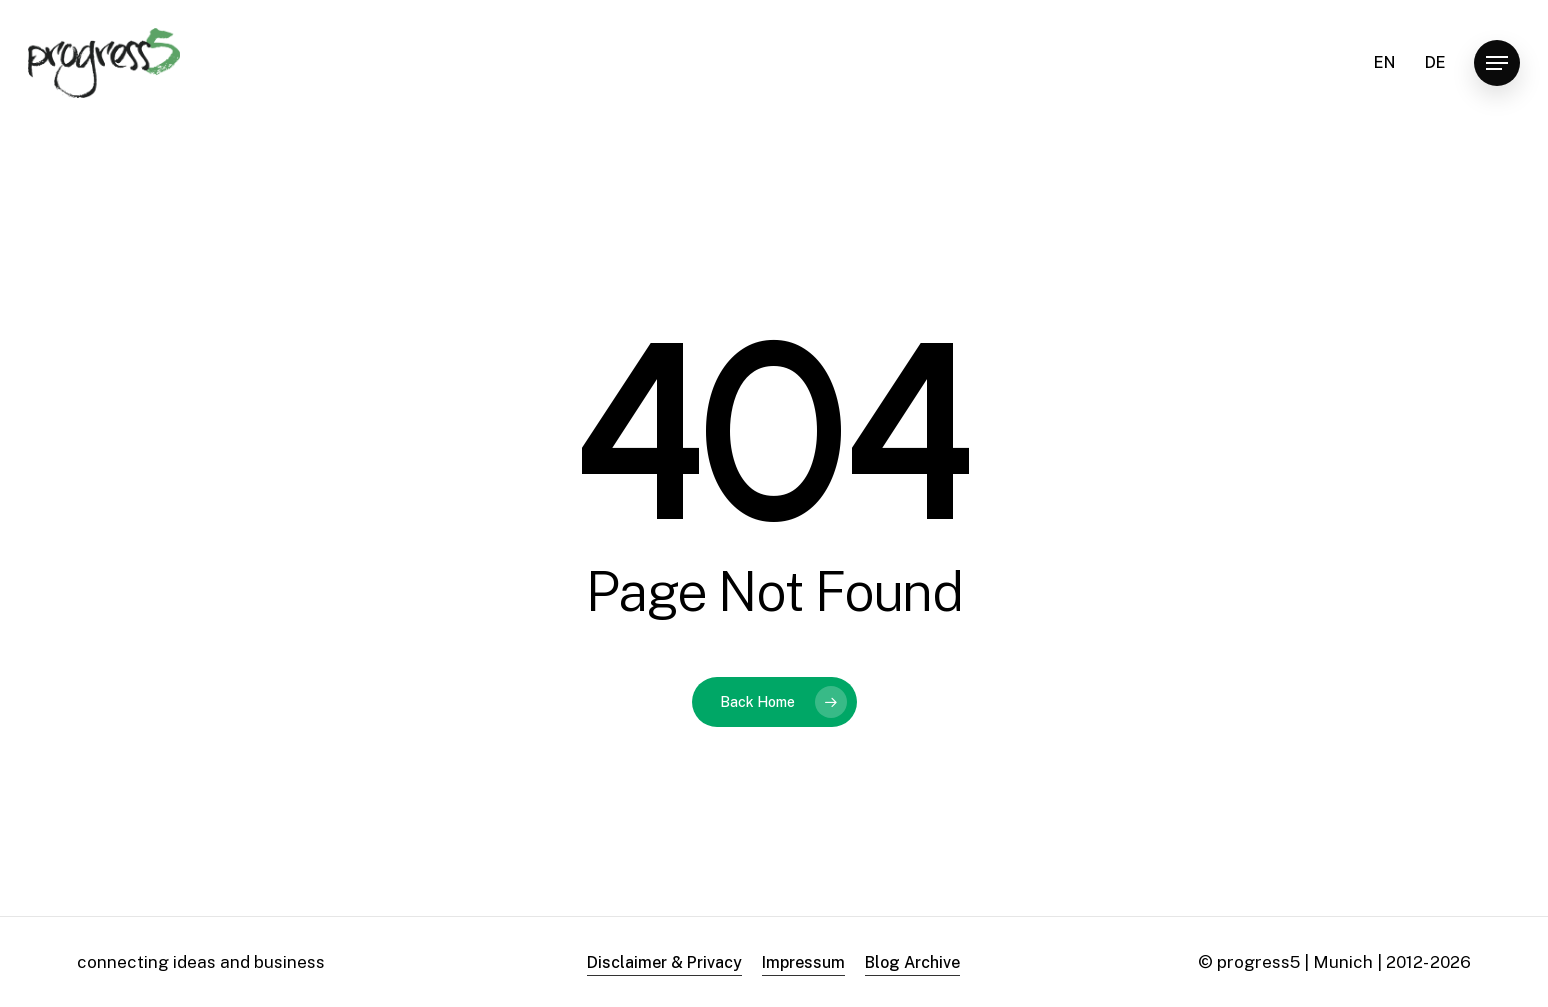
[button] (1497, 63)
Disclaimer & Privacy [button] (664, 962)
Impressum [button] (803, 962)
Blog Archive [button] (912, 962)
